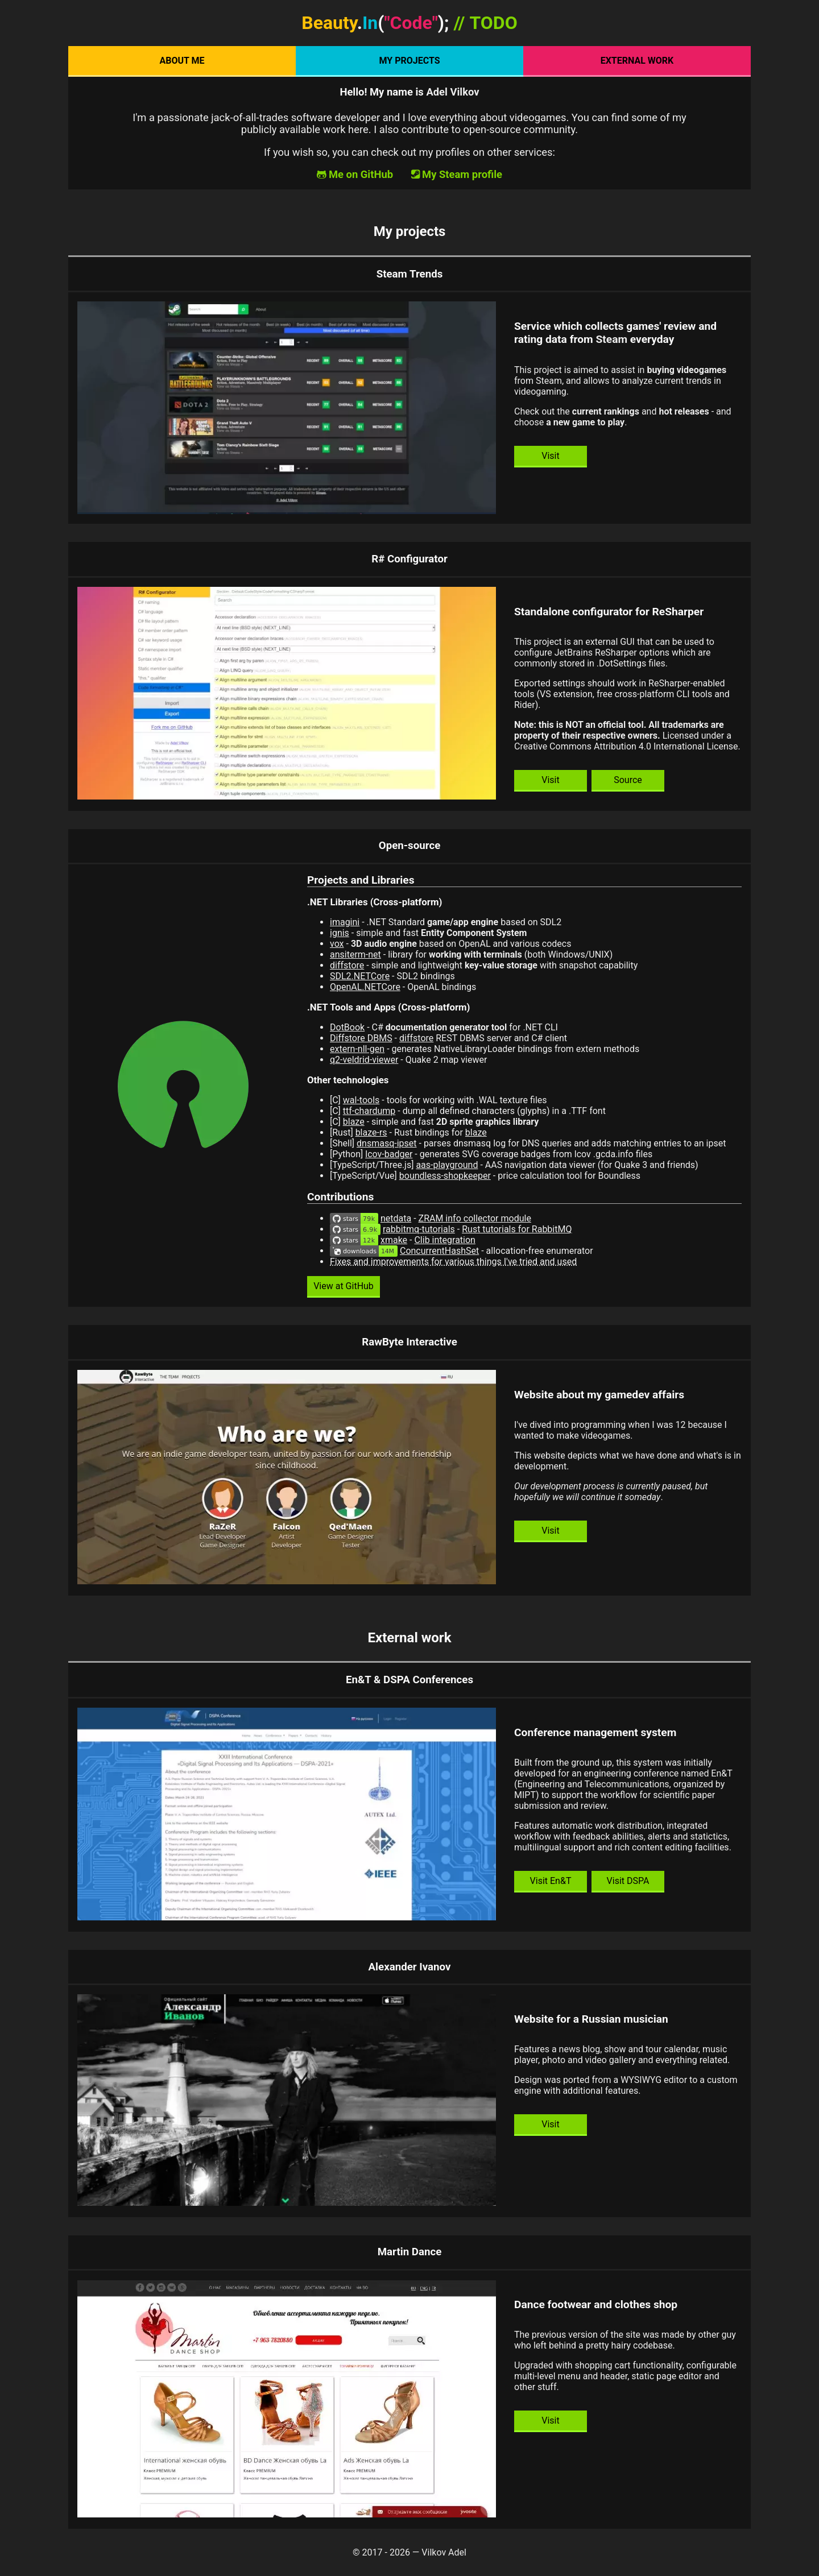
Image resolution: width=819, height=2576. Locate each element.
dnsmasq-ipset (386, 1143)
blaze (354, 1121)
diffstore (347, 965)
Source (628, 780)
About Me (181, 60)
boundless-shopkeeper (445, 1175)
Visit (550, 455)
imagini (344, 922)
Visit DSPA (628, 1880)
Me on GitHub (361, 174)
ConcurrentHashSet (439, 1250)
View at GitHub (343, 1286)
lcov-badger (388, 1154)
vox (337, 943)
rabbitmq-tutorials (419, 1229)
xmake (393, 1240)
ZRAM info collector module (475, 1218)
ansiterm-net (355, 954)
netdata (395, 1218)
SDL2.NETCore (360, 976)
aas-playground (447, 1164)
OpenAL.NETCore (365, 986)
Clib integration (444, 1240)
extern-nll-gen (357, 1048)
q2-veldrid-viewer (364, 1059)
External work (637, 60)
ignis (339, 932)
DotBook (347, 1027)
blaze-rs (371, 1132)
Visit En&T (551, 1880)
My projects (409, 60)
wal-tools (361, 1100)
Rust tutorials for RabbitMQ (517, 1229)
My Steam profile (462, 174)
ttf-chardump (369, 1110)
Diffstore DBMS (361, 1038)
